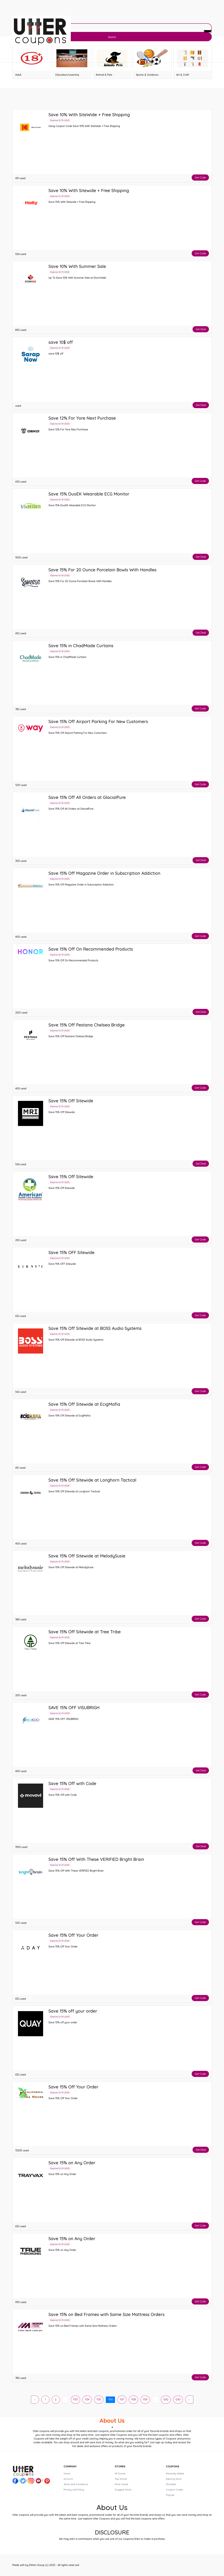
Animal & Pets (104, 74)
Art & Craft (182, 74)
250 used (20, 1240)
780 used (20, 2378)
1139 (145, 2399)
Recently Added (175, 2473)
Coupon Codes (174, 2489)
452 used (20, 633)
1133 (75, 2399)
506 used (20, 254)
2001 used (21, 1012)
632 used (20, 1316)
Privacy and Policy (74, 2489)
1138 (133, 2399)
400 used (20, 937)
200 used (20, 1695)
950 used (20, 2302)
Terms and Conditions (76, 2484)
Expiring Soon (174, 2478)
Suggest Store (123, 2489)
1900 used (21, 1847)
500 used (20, 1923)
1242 (165, 2399)
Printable (171, 2484)
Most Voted (121, 2484)
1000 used (21, 557)
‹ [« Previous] (34, 2399)
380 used (20, 1619)
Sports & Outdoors (147, 74)
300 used (20, 861)
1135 (98, 2399)
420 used (20, 481)
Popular (170, 2495)
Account (68, 2478)
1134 (87, 2399)
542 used (20, 1392)
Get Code (200, 177)
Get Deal (201, 329)
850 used (20, 330)
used (18, 406)
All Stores (120, 2473)
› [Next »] (189, 2399)
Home (67, 2473)
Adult (18, 74)
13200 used (22, 2150)
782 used (20, 709)
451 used (20, 178)
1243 (178, 2399)
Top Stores (121, 2478)
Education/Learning (67, 74)
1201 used (21, 785)
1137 (122, 2399)
